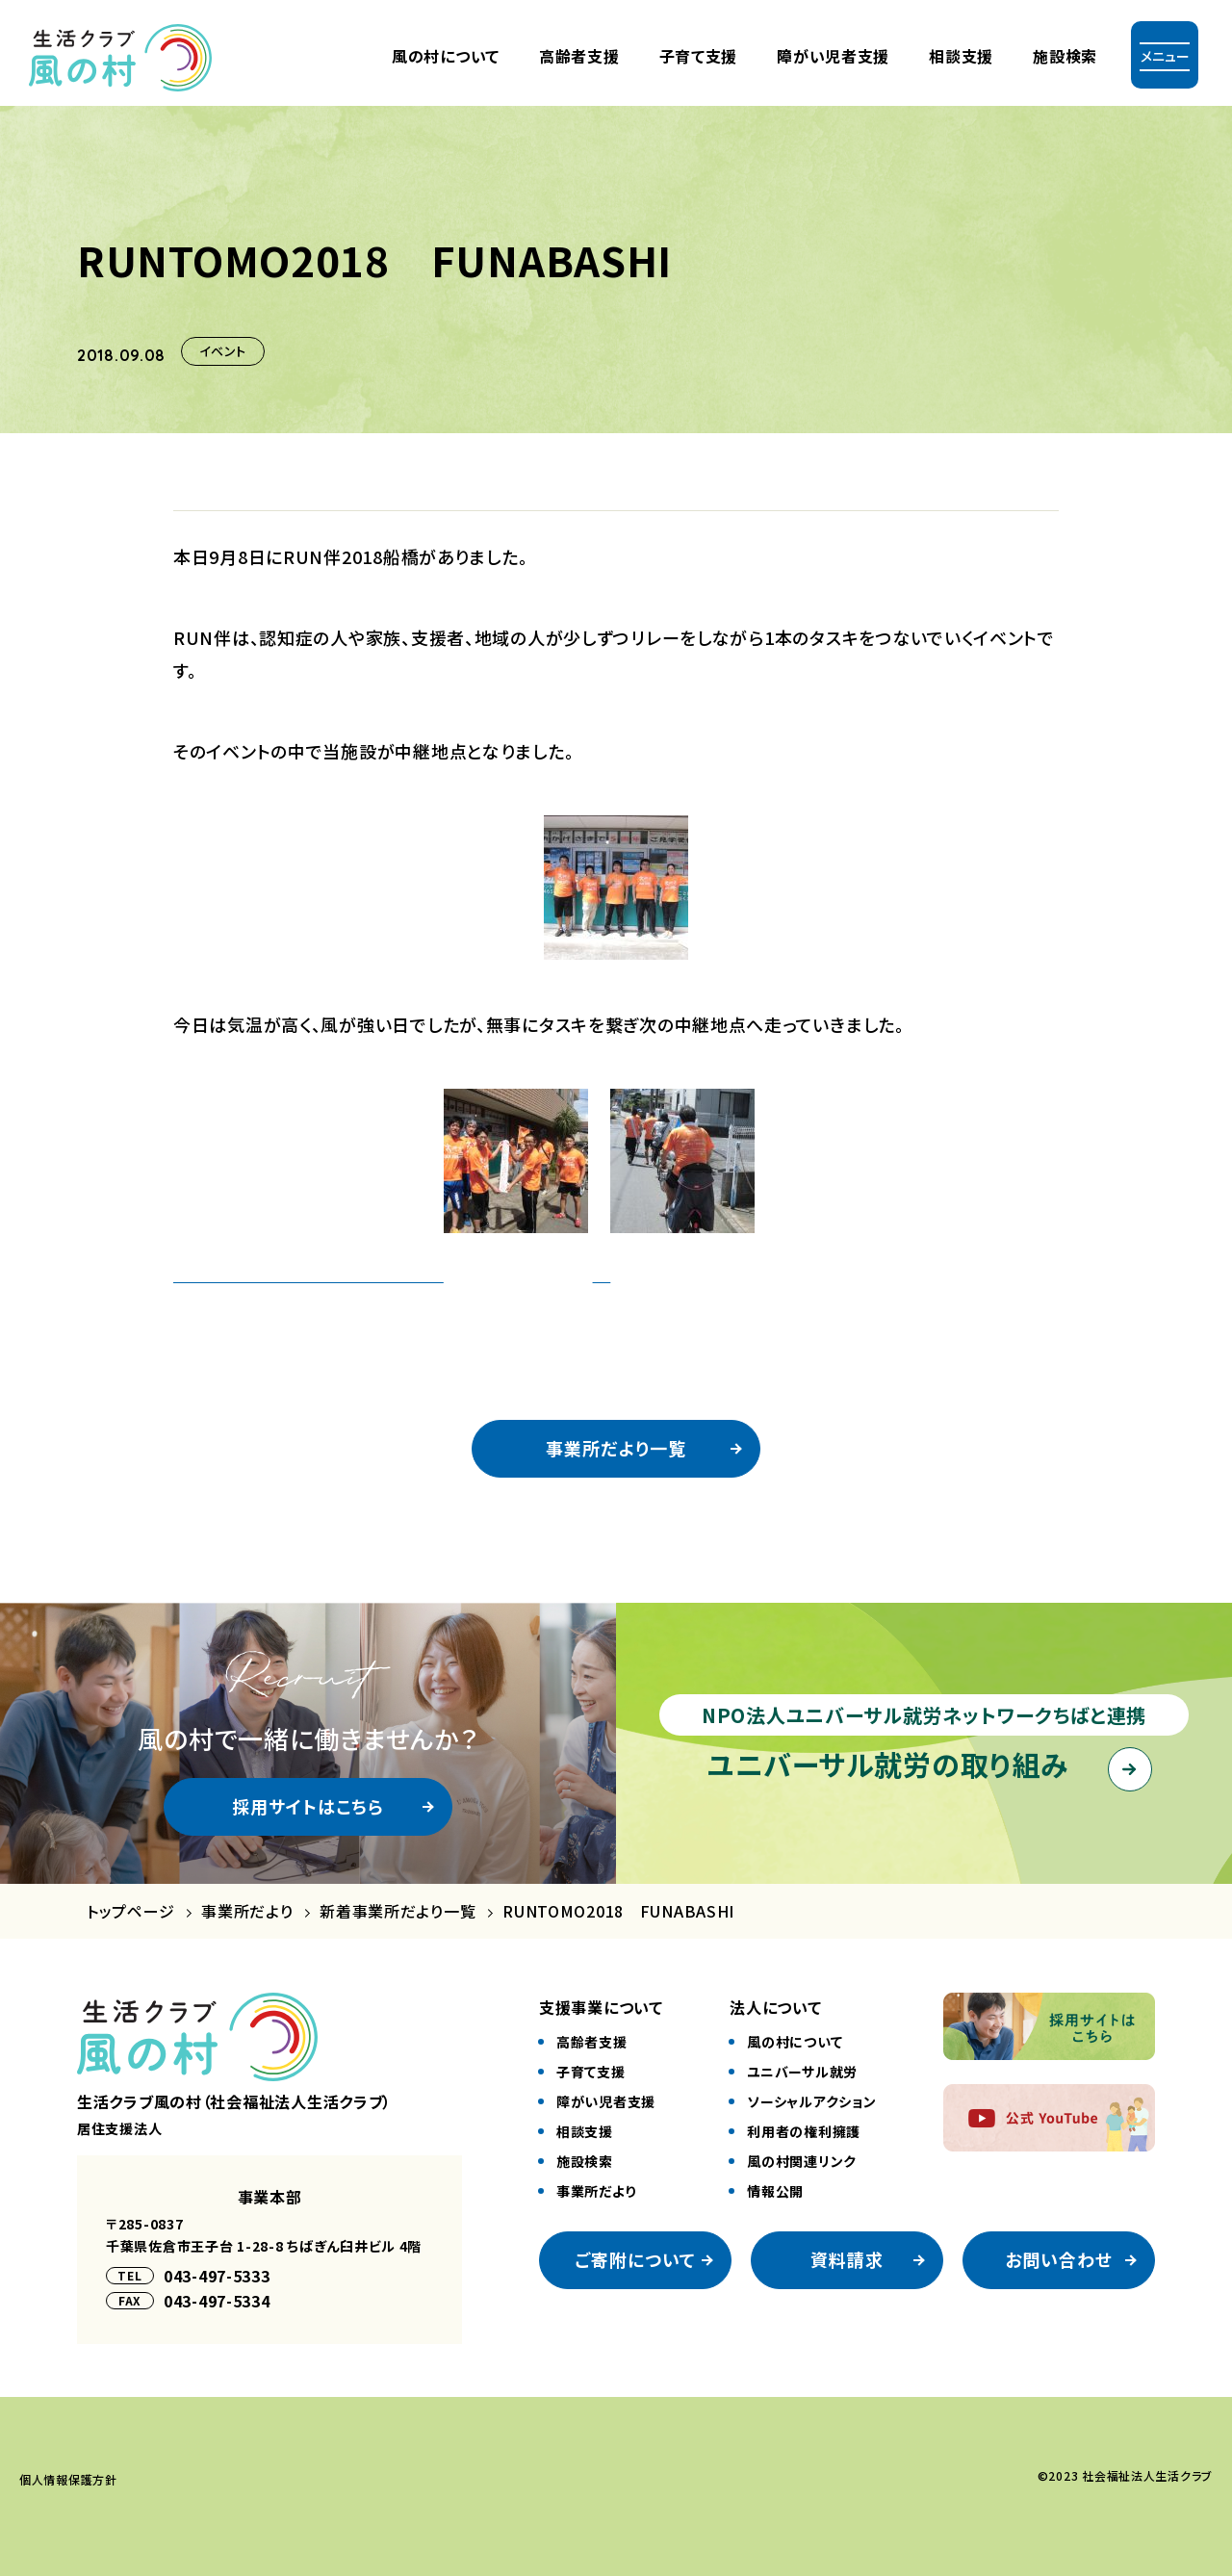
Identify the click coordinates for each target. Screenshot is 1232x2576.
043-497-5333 (217, 2275)
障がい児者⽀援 (833, 55)
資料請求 (847, 2259)
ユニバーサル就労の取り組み (887, 1763)
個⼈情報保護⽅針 (68, 2479)
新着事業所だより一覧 (397, 1911)
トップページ (130, 1911)
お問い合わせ (1059, 2259)
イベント (222, 351)
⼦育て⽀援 (698, 55)
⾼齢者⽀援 (579, 55)
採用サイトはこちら (308, 1805)
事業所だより (247, 1911)
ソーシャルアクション (811, 2101)
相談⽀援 (584, 2131)
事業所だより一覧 (616, 1447)
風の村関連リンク (802, 2161)
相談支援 (961, 55)
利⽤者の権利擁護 (803, 2131)
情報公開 (775, 2191)
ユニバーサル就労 (802, 2071)
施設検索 (1065, 55)
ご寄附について (636, 2259)
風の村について (446, 55)
